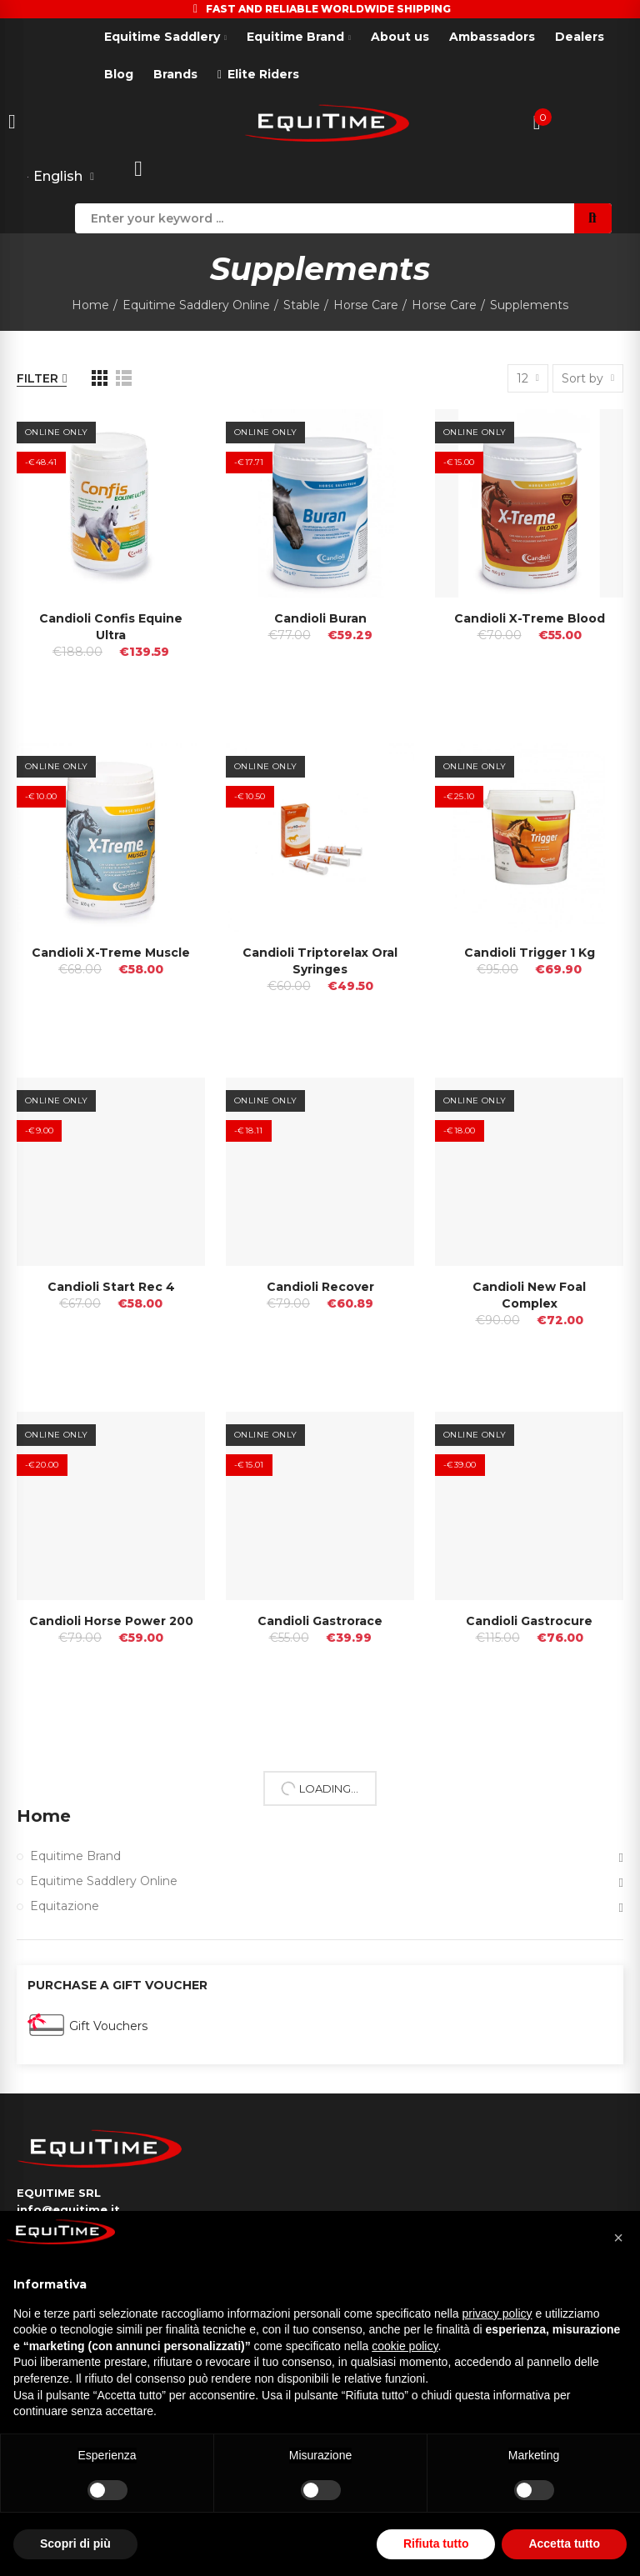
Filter (37, 378)
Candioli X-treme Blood (529, 618)
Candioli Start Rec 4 (111, 1286)
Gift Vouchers (108, 2025)
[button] (618, 2237)
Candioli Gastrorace (320, 1620)
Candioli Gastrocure (529, 1620)
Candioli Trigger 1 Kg (529, 952)
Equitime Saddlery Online (104, 1880)
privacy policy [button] (497, 2313)
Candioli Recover (320, 1286)
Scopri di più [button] (75, 2543)
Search (593, 218)
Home (44, 1816)
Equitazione (64, 1905)
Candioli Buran (320, 618)
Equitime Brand (75, 1855)
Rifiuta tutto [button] (436, 2543)
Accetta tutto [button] (564, 2543)
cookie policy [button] (405, 2346)
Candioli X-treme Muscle (111, 952)
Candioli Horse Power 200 (111, 1620)
